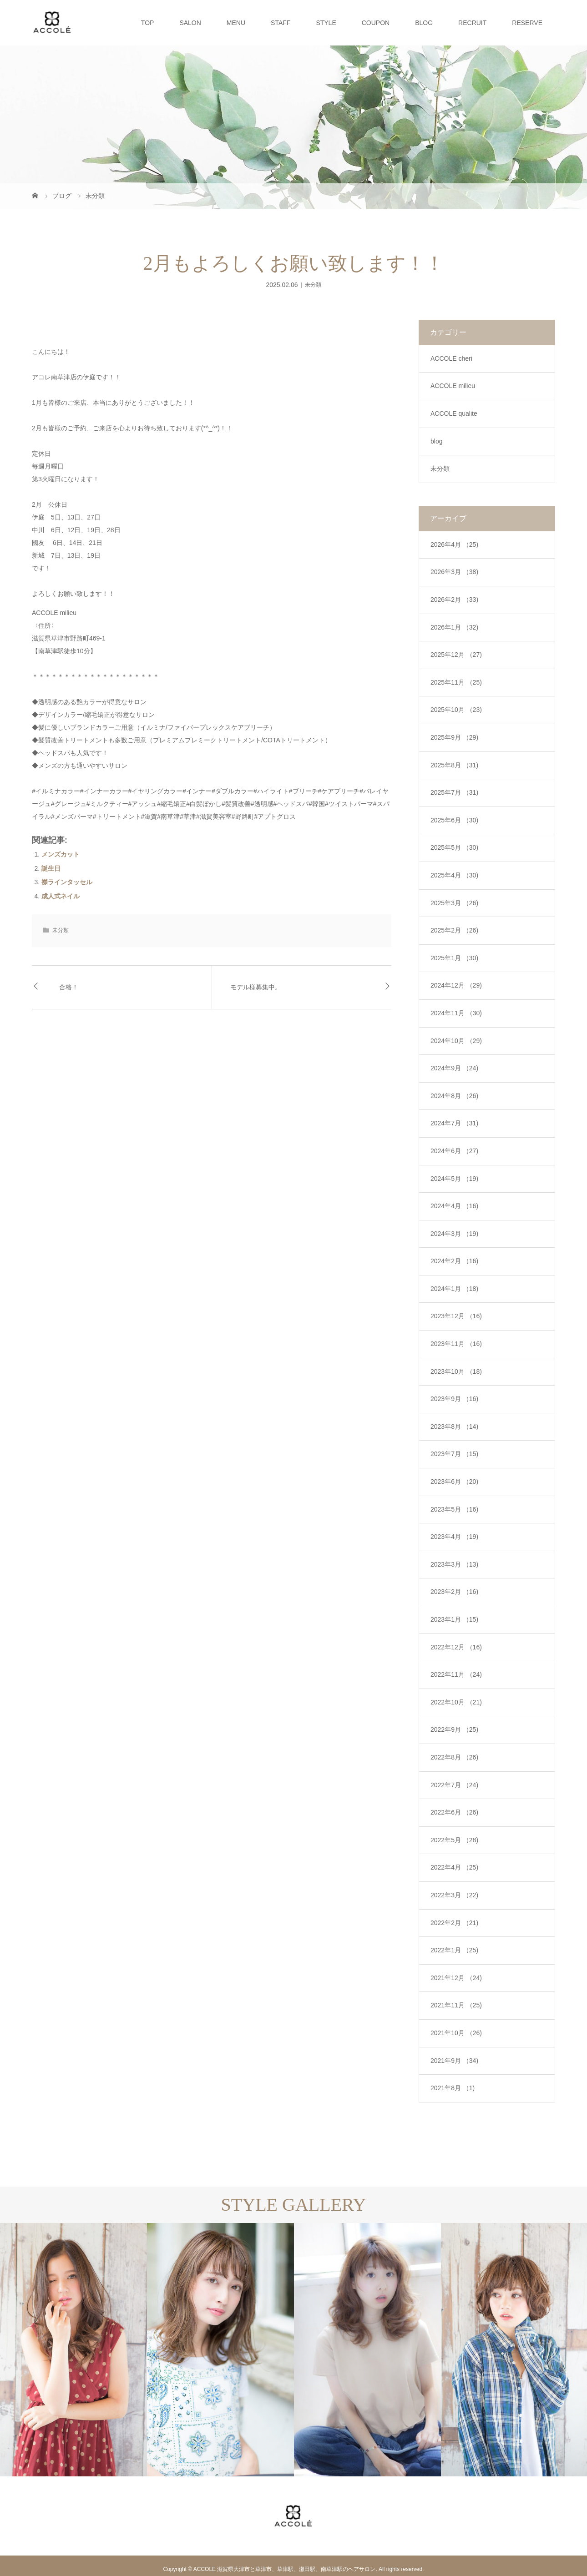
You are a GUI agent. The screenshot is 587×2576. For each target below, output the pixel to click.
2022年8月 (454, 1757)
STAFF (280, 22)
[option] (73, 2350)
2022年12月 (456, 1647)
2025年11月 (456, 682)
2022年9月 (454, 1729)
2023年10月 (456, 1371)
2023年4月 (454, 1536)
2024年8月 (454, 1095)
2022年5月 (454, 1840)
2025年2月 (454, 930)
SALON (190, 22)
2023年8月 (454, 1426)
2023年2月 (454, 1591)
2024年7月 (454, 1123)
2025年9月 (454, 737)
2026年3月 (454, 571)
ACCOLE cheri (451, 358)
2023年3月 (454, 1564)
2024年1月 (454, 1288)
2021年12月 (456, 1977)
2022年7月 (454, 1785)
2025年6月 (454, 820)
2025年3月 (454, 903)
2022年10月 (456, 1702)
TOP (147, 22)
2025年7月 (454, 792)
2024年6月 (454, 1150)
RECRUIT (472, 22)
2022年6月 (454, 1812)
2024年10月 (456, 1040)
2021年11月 (456, 2005)
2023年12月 (456, 1316)
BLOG (424, 22)
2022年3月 (454, 1895)
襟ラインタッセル (66, 882)
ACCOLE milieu (452, 385)
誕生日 (51, 868)
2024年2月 (454, 1261)
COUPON (376, 22)
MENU (236, 22)
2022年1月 (454, 1950)
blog (436, 441)
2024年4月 (454, 1206)
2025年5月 (454, 847)
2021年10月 (456, 2033)
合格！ (68, 987)
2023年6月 (454, 1481)
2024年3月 (454, 1233)
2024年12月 (456, 985)
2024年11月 (456, 1013)
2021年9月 (454, 2060)
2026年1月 (454, 627)
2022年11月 (456, 1674)
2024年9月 (454, 1068)
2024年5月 (454, 1178)
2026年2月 (454, 599)
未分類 (313, 285)
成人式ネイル (60, 896)
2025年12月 (456, 654)
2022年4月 (454, 1867)
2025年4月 (454, 875)
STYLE (326, 22)
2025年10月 (456, 709)
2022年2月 (454, 1922)
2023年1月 (454, 1619)
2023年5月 (454, 1509)
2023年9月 (454, 1398)
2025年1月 (454, 958)
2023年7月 (454, 1453)
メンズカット (60, 854)
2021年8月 (452, 2088)
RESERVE (527, 22)
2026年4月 (454, 544)
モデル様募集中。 (255, 987)
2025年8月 (454, 765)
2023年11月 (456, 1343)
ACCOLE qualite (453, 413)
